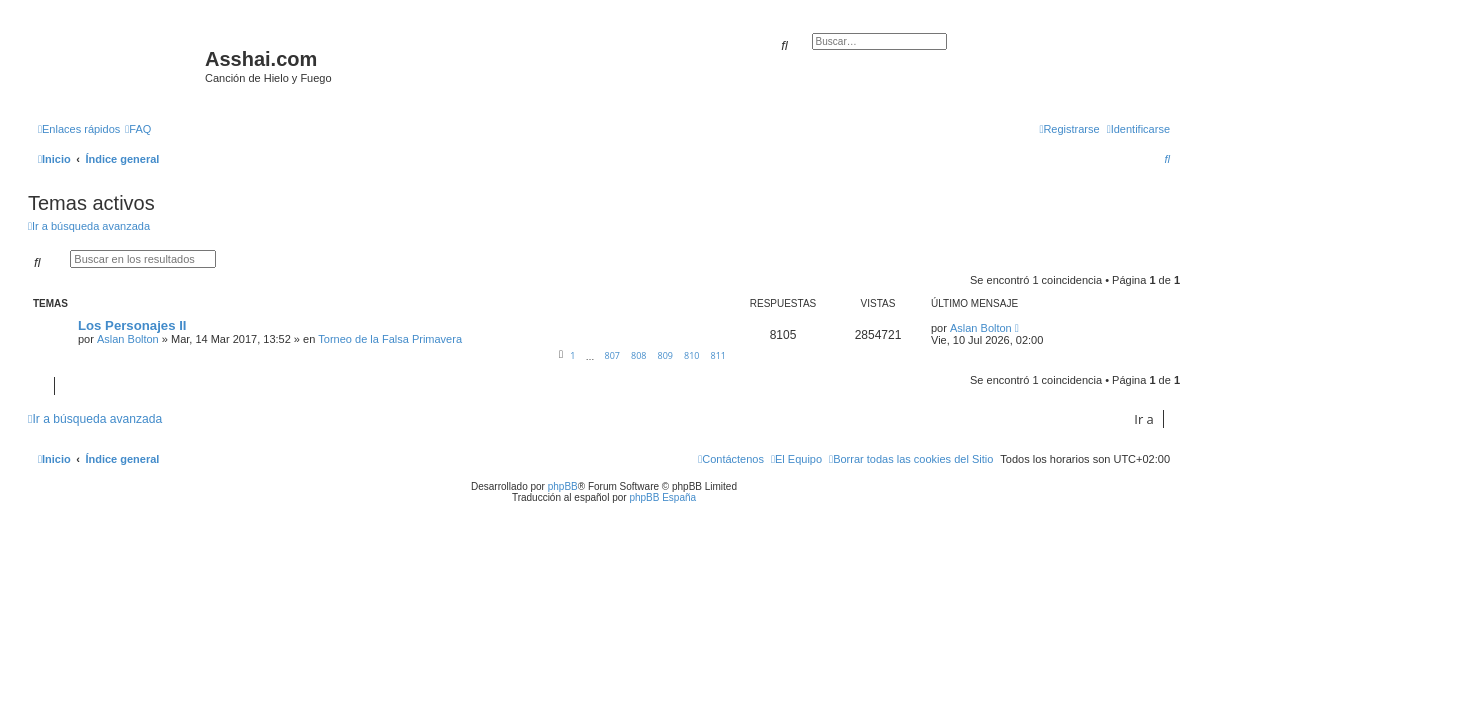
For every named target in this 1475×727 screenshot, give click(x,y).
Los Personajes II (132, 325)
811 (718, 355)
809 (665, 355)
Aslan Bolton (128, 339)
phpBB (563, 486)
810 (691, 355)
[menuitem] (138, 129)
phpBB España (662, 497)
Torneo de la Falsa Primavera (390, 339)
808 (638, 355)
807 (611, 355)
